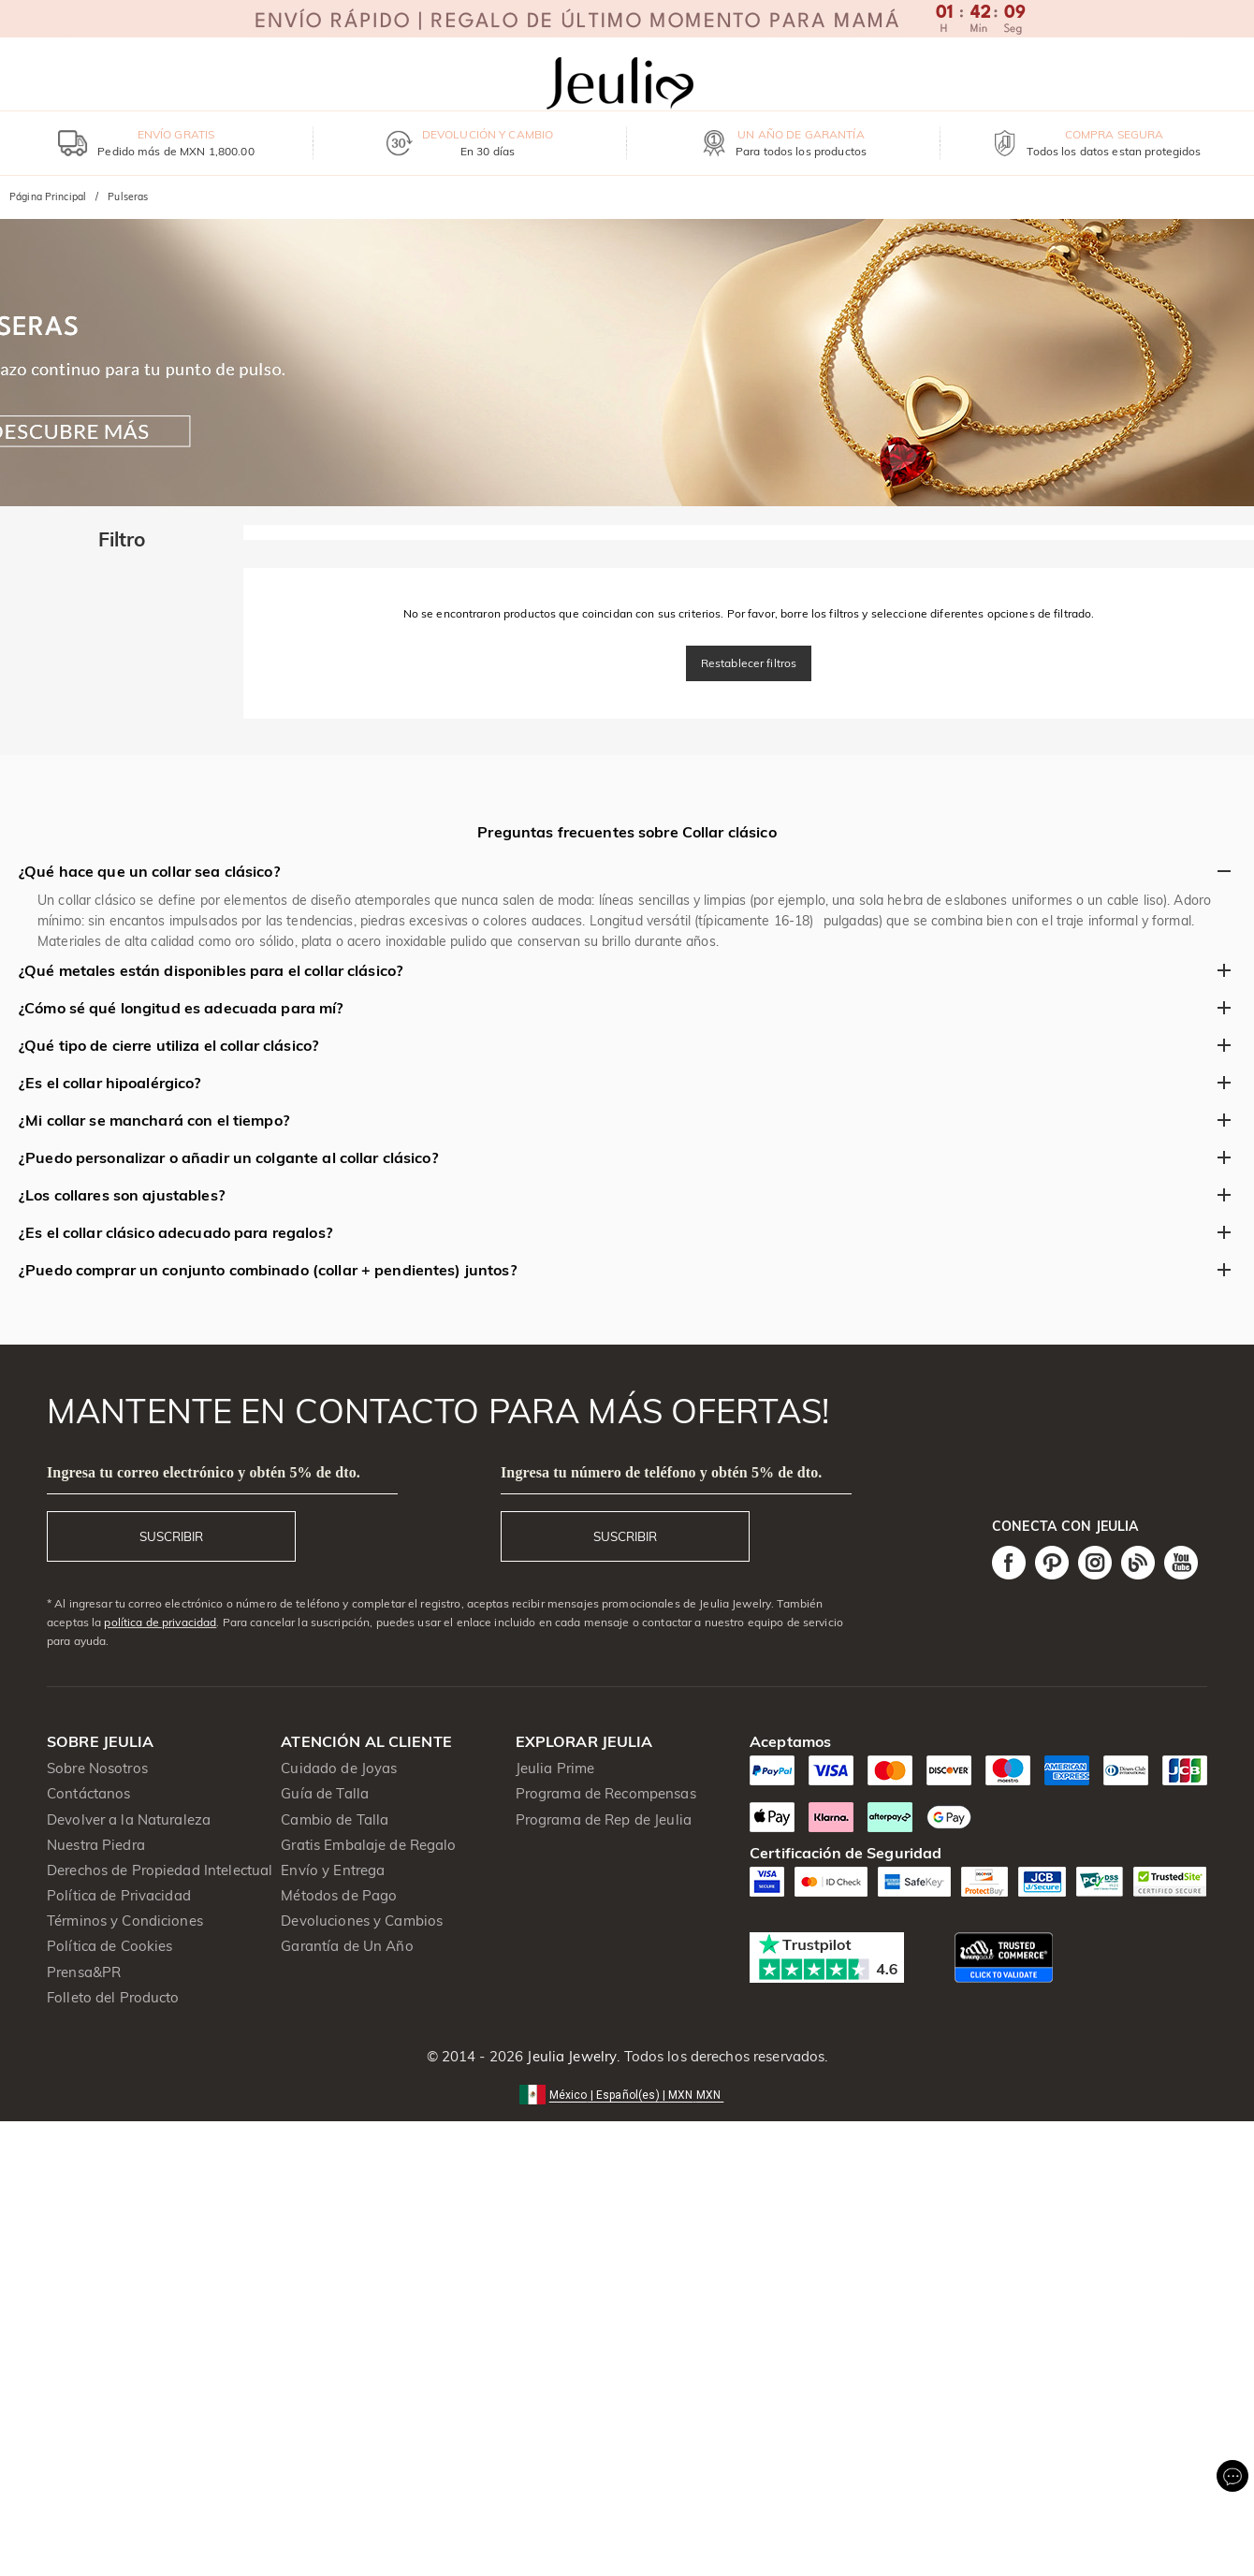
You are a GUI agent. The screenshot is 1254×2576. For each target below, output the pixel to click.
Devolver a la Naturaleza (129, 1819)
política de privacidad (160, 1622)
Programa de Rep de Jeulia (604, 1819)
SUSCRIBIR (171, 1536)
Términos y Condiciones (125, 1920)
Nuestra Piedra (96, 1845)
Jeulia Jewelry (570, 2056)
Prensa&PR (84, 1972)
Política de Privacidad (119, 1895)
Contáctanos (88, 1793)
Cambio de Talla (334, 1819)
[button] (627, 2093)
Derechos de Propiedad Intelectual (159, 1870)
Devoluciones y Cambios (362, 1920)
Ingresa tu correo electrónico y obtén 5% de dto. (203, 1472)
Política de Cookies (110, 1946)
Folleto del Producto (113, 1997)
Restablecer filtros (749, 663)
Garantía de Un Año (347, 1946)
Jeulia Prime (555, 1768)
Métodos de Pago (339, 1895)
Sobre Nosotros (97, 1768)
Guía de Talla (325, 1793)
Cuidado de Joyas (339, 1768)
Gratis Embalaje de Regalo (368, 1845)
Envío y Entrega (333, 1870)
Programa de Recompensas (606, 1793)
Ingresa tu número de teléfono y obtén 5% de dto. (662, 1472)
